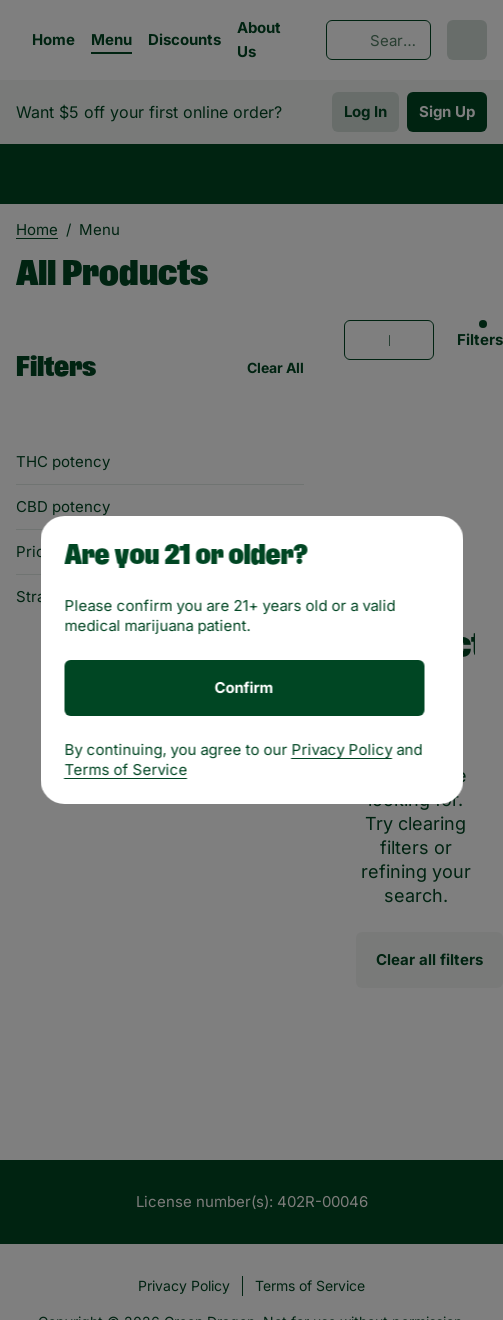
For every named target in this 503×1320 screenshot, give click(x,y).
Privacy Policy (341, 749)
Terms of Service (125, 769)
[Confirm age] (244, 688)
